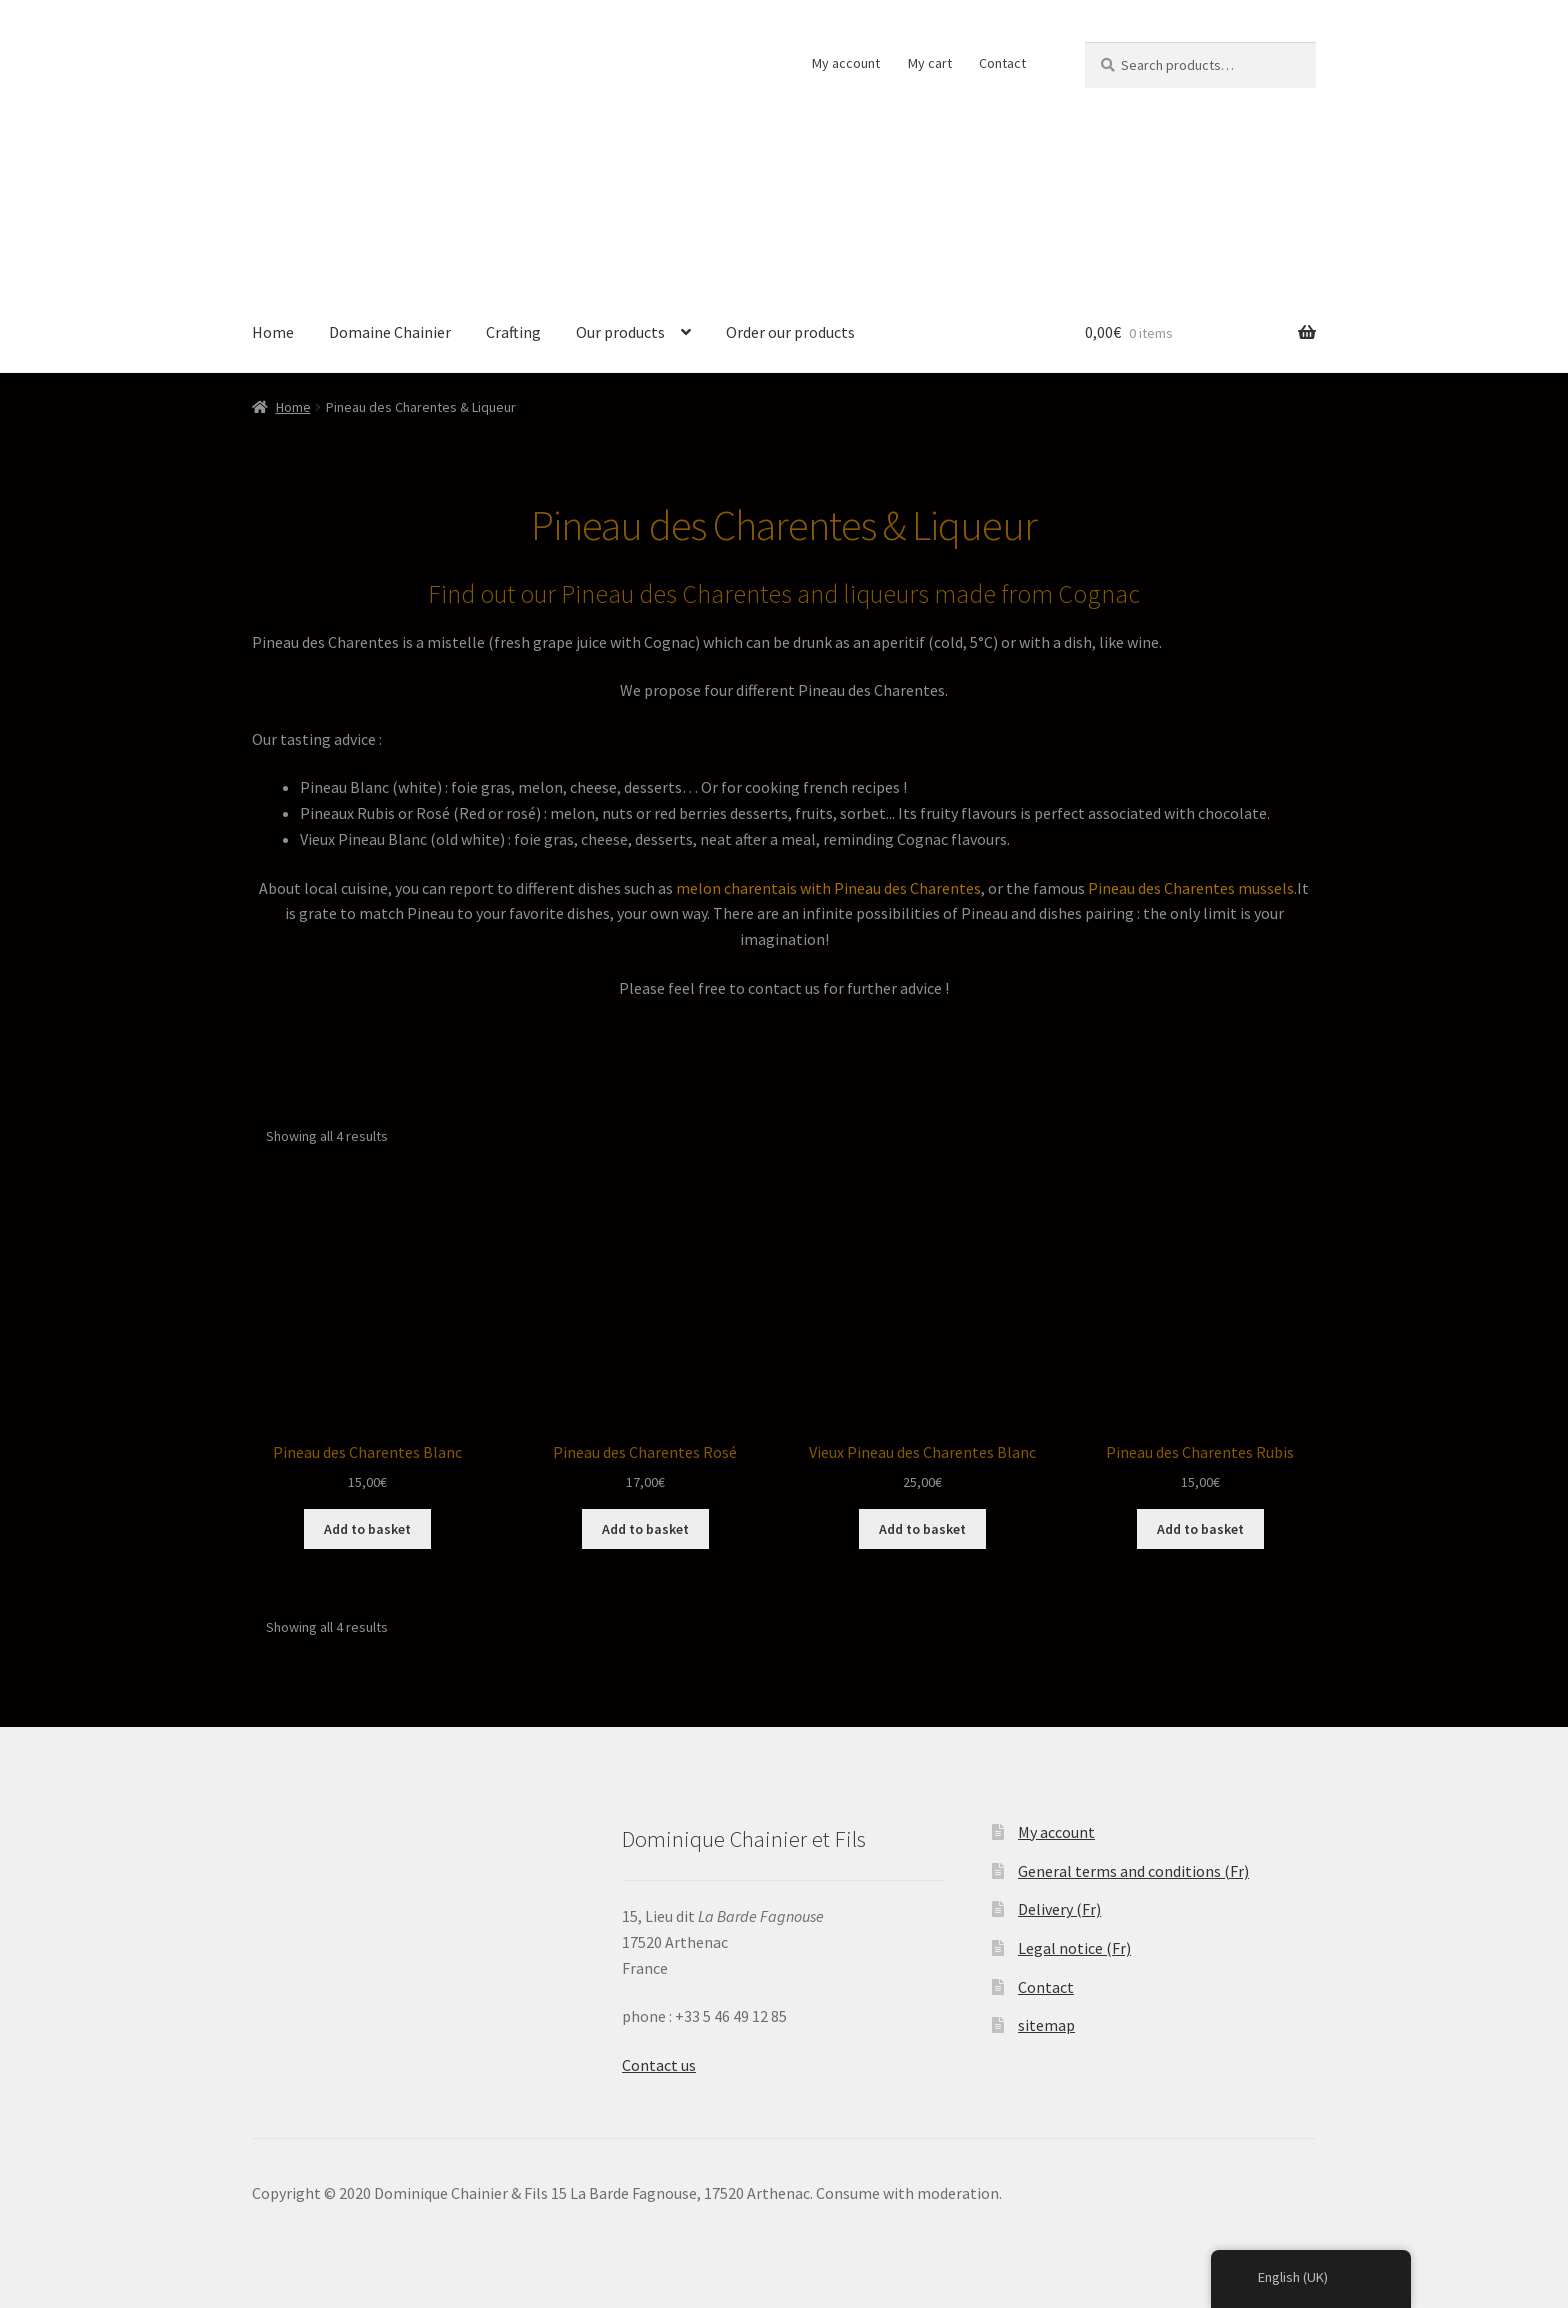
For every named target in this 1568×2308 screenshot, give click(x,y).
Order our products (790, 332)
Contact (1002, 63)
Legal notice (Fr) (1074, 1948)
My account (846, 63)
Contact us (659, 2065)
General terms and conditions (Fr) (1133, 1871)
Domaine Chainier (390, 332)
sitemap (1046, 2025)
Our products (620, 332)
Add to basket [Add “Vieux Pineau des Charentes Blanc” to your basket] (922, 1529)
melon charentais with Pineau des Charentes (828, 888)
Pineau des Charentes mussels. (1192, 888)
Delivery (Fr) (1059, 1909)
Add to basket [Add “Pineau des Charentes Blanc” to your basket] (367, 1529)
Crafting (513, 332)
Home (273, 332)
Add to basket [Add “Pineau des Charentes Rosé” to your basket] (645, 1529)
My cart (930, 63)
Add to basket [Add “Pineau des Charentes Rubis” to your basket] (1200, 1529)
